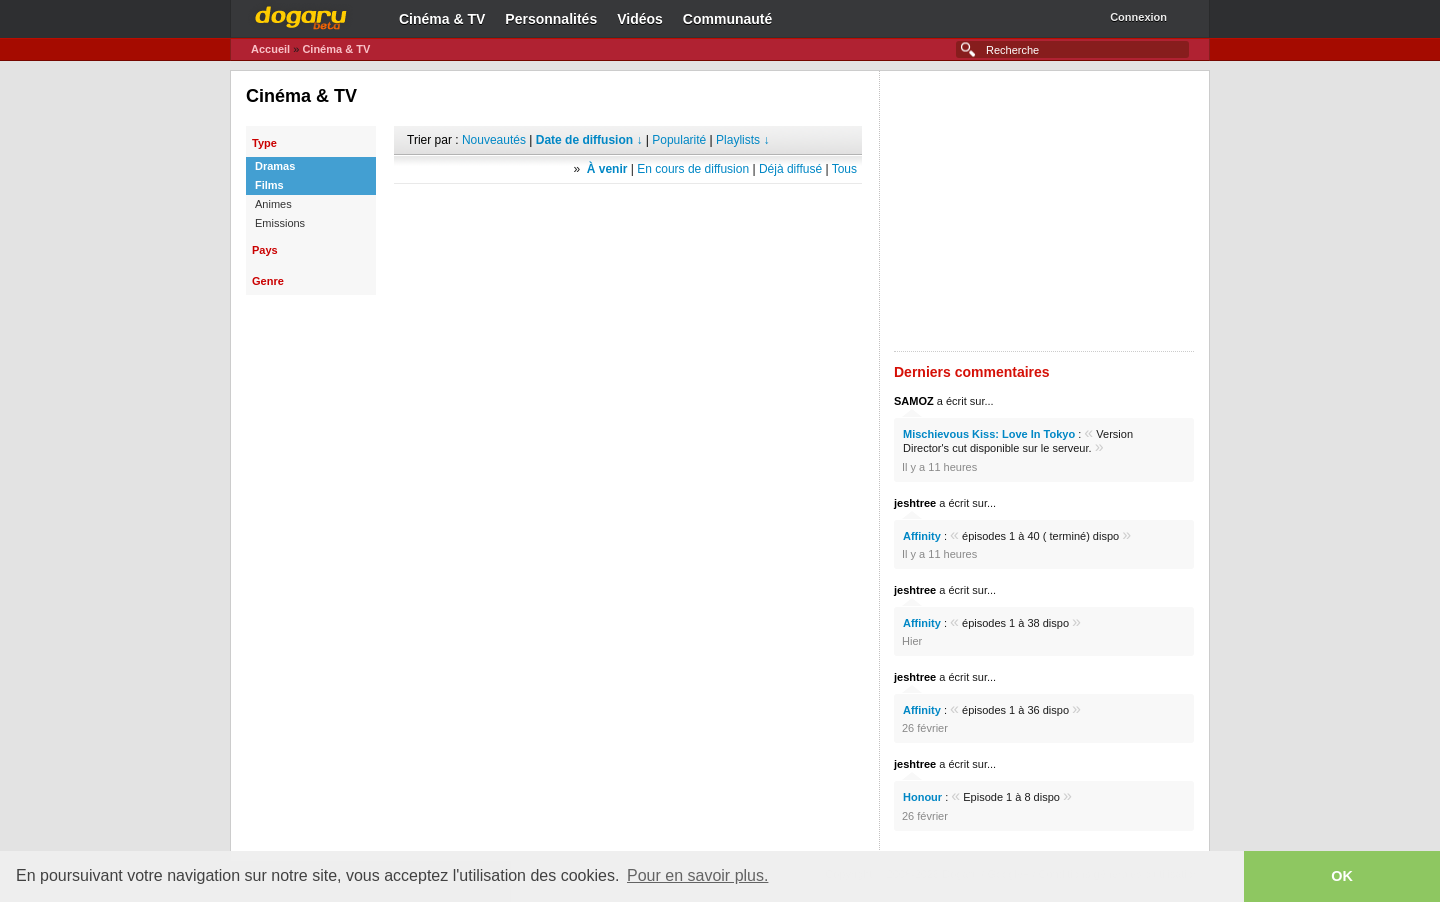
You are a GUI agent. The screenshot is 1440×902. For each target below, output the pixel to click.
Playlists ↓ (742, 140)
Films (269, 185)
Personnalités (551, 19)
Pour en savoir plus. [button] (697, 875)
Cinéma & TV (442, 19)
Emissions (280, 223)
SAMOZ (914, 401)
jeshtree (915, 503)
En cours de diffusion (693, 169)
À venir (607, 169)
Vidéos (640, 19)
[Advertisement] (628, 214)
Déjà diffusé (790, 169)
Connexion (1138, 17)
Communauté (727, 19)
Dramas (275, 166)
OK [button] (1342, 876)
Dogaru (301, 15)
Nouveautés (494, 140)
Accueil (270, 49)
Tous (844, 169)
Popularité (679, 140)
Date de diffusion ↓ (589, 140)
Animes (273, 204)
